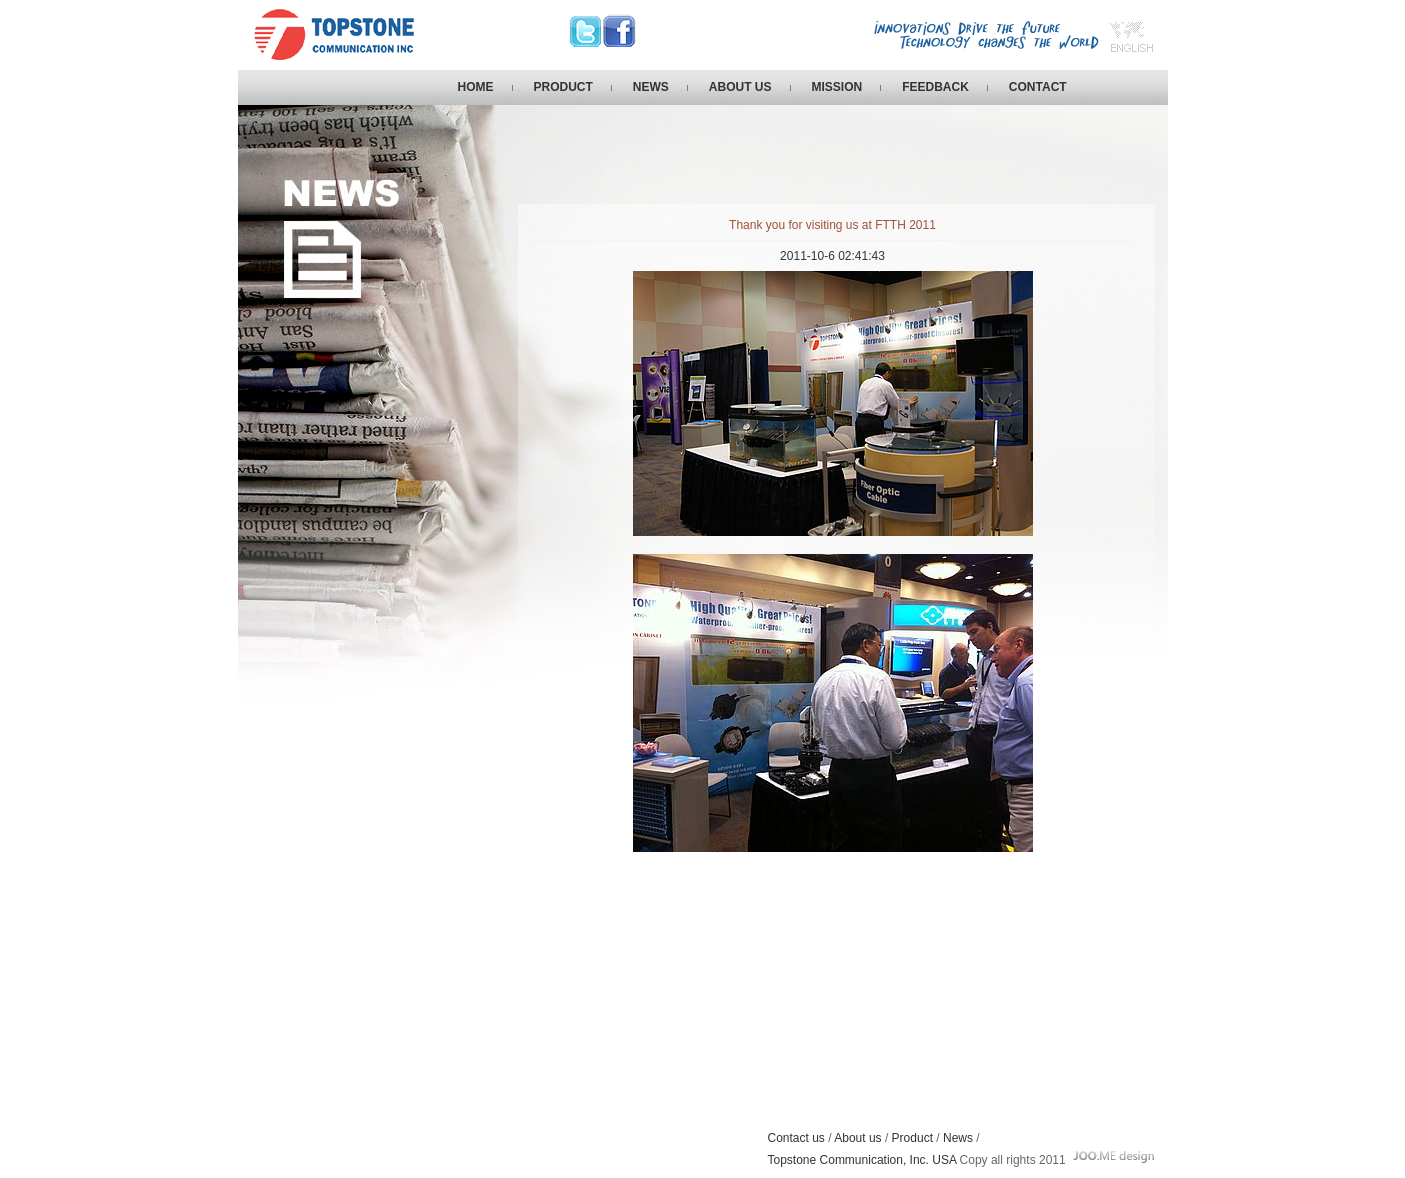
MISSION (837, 87)
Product (912, 1138)
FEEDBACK (935, 87)
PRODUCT (563, 87)
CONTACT (1038, 87)
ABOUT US (740, 87)
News (958, 1138)
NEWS (651, 87)
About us (857, 1138)
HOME (476, 87)
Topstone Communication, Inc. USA (864, 1160)
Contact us (796, 1138)
